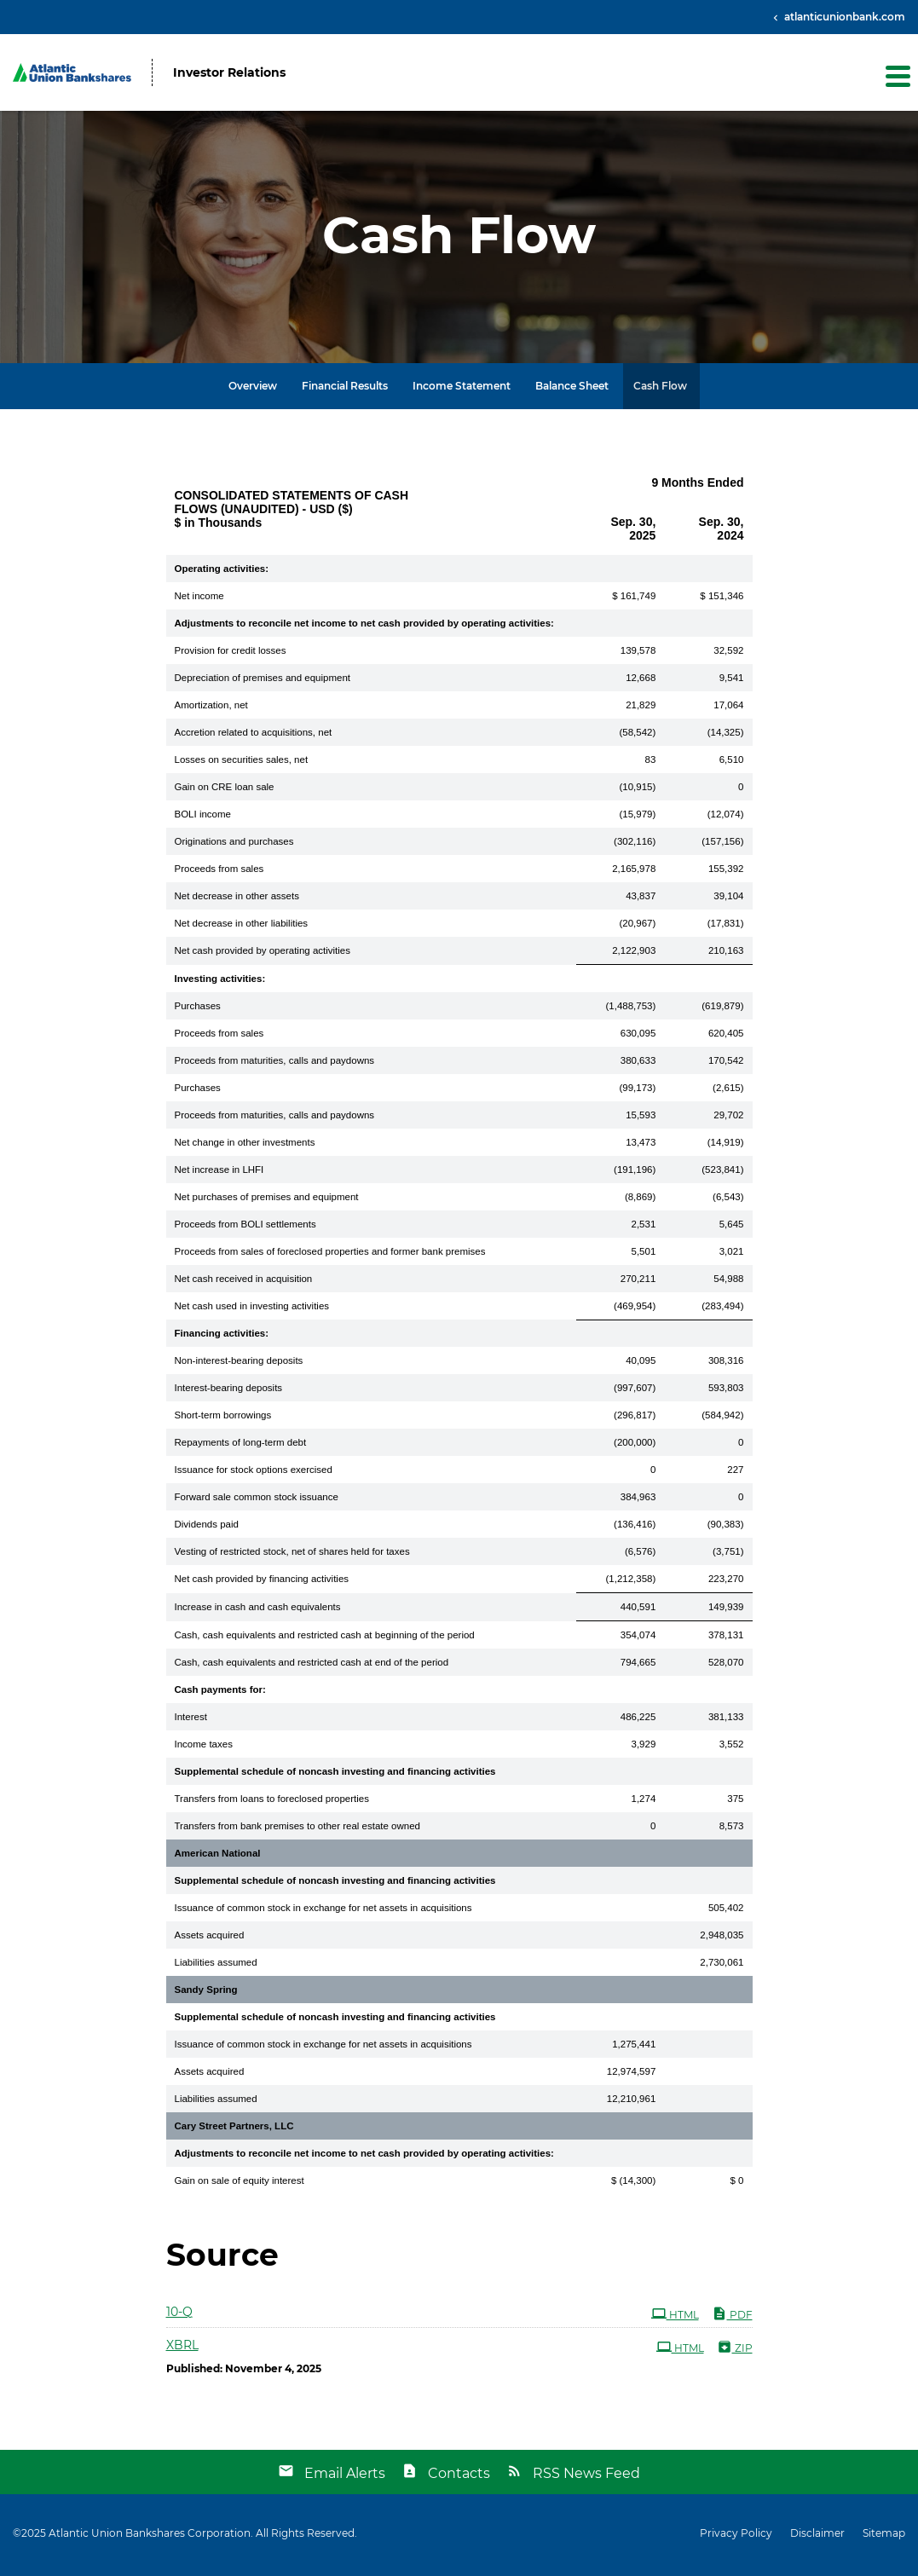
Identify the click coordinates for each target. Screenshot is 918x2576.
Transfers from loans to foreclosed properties (272, 1802)
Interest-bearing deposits (229, 1391)
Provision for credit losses (230, 654)
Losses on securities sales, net (242, 763)
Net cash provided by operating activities (262, 954)
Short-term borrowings (223, 1418)
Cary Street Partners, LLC (234, 2129)
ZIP (735, 2350)
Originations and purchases (234, 845)
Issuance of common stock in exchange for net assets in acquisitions (323, 1911)
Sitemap (884, 2537)
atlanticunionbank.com (843, 16)
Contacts (459, 2477)
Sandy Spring (206, 1993)
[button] (896, 76)
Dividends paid (207, 1527)
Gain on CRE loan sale (224, 790)
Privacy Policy (736, 2537)
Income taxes (204, 1747)
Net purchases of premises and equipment (267, 1200)
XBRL (182, 2348)
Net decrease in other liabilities (242, 926)
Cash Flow (660, 389)
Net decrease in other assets (237, 899)
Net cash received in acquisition (244, 1282)
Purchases (198, 1009)
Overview (252, 389)
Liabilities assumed (216, 1966)
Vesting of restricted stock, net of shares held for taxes (292, 1555)
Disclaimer (817, 2537)
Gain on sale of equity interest (239, 2184)
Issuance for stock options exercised (253, 1473)
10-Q (179, 2315)
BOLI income (203, 817)
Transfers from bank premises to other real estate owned (297, 1829)
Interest (191, 1720)
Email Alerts (344, 2477)
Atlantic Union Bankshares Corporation (150, 2536)
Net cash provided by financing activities (262, 1582)
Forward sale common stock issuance (256, 1500)
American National (218, 1856)
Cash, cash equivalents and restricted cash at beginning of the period (325, 1638)
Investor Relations (229, 73)
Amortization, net (211, 708)
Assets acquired (210, 1938)
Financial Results (345, 389)
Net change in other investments (245, 1146)
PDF (732, 2317)
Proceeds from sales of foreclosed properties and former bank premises (330, 1255)
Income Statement (462, 389)
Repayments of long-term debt (241, 1446)
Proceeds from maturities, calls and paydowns (275, 1064)
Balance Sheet (572, 389)
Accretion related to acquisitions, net (253, 736)
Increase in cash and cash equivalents (258, 1610)
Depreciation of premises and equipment (262, 681)
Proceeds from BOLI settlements (245, 1227)
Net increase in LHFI (219, 1173)
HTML (675, 2317)
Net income (199, 599)
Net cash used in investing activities (252, 1309)
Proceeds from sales (219, 872)
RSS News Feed (586, 2477)
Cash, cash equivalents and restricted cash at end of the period (312, 1666)
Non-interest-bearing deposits (239, 1364)
